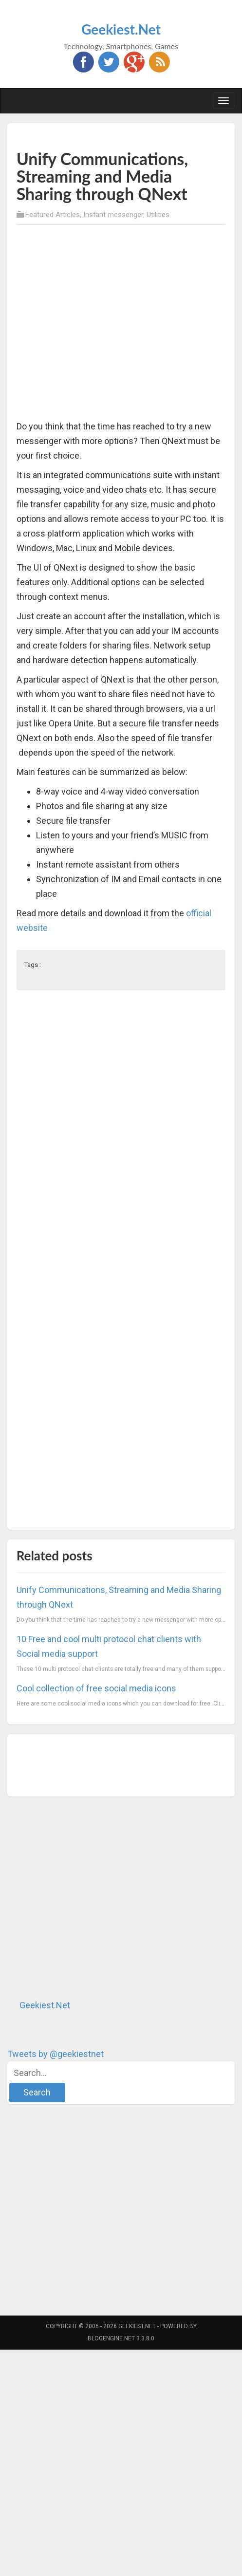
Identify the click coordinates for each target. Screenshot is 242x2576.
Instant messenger (113, 214)
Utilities (158, 214)
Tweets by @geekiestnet (55, 2054)
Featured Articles (52, 214)
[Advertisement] (93, 323)
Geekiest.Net (121, 29)
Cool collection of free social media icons (96, 1688)
